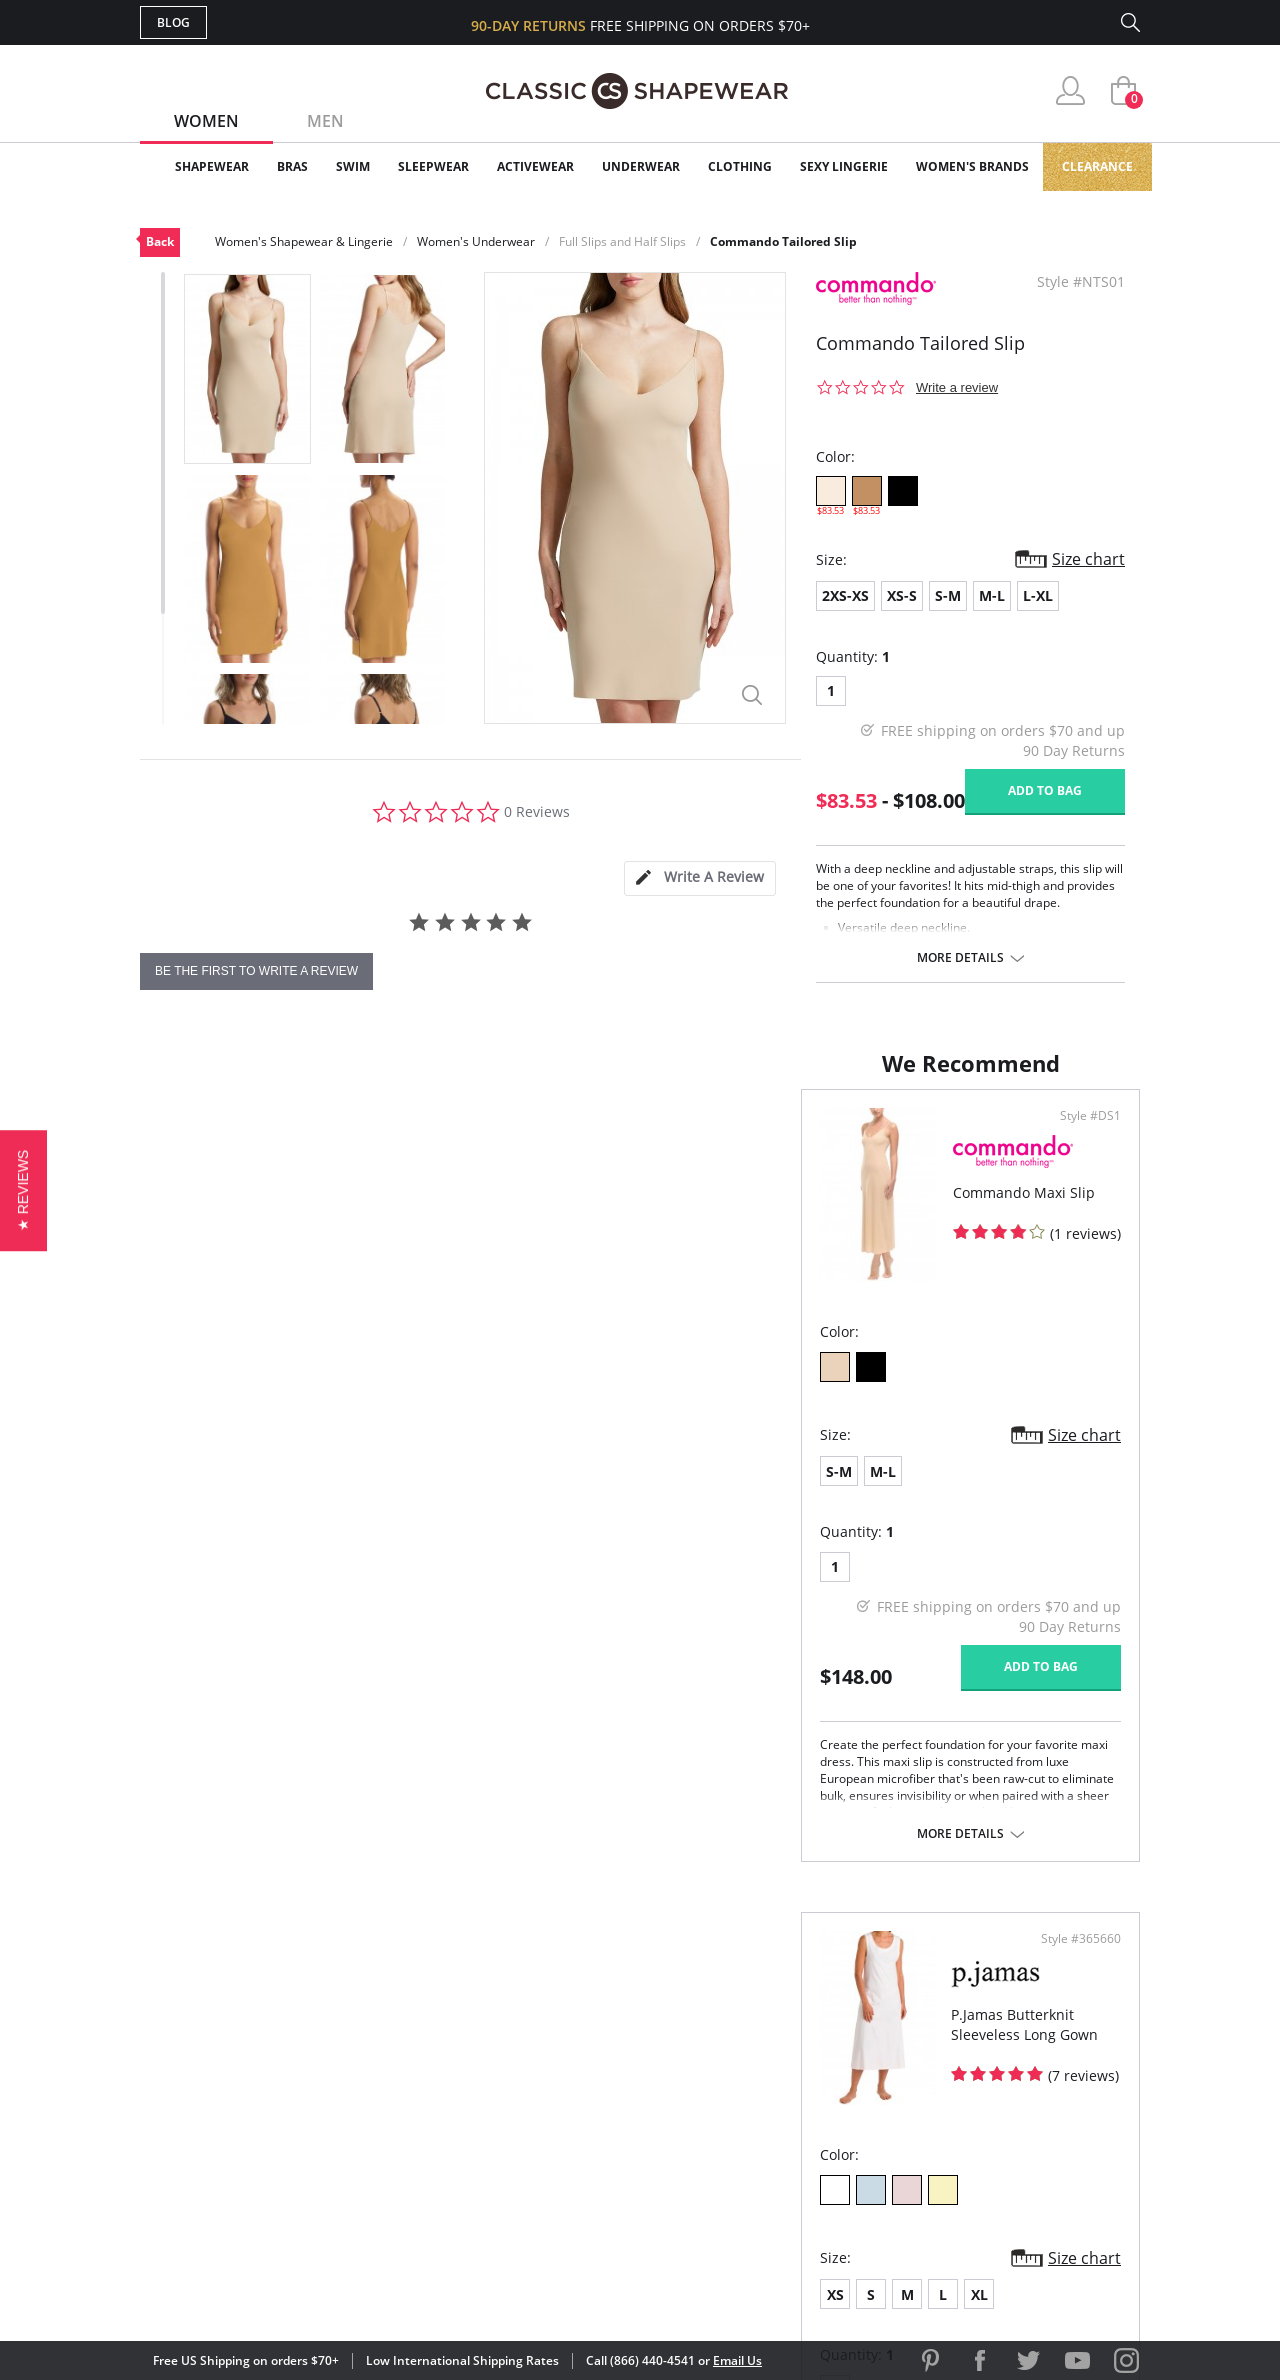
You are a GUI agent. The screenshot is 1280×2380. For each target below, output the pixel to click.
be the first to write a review (256, 971)
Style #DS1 (580, 1136)
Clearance (1097, 166)
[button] (23, 1189)
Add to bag (1045, 790)
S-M (948, 595)
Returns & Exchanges (559, 2147)
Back (160, 241)
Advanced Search (543, 2017)
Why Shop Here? (798, 2017)
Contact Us (521, 2179)
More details (960, 958)
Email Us (737, 2360)
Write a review (957, 387)
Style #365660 (1074, 1136)
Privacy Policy (793, 2147)
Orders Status (533, 2082)
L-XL (1038, 595)
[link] (953, 2249)
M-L (992, 595)
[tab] (700, 878)
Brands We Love (799, 2082)
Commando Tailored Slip (783, 241)
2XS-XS (845, 595)
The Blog (773, 2114)
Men (325, 121)
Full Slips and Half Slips (622, 241)
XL (821, 1491)
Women (206, 121)
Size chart (1088, 559)
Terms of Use (296, 2289)
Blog (173, 22)
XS (677, 1491)
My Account (524, 2050)
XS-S (902, 595)
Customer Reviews (809, 2050)
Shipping (509, 2114)
